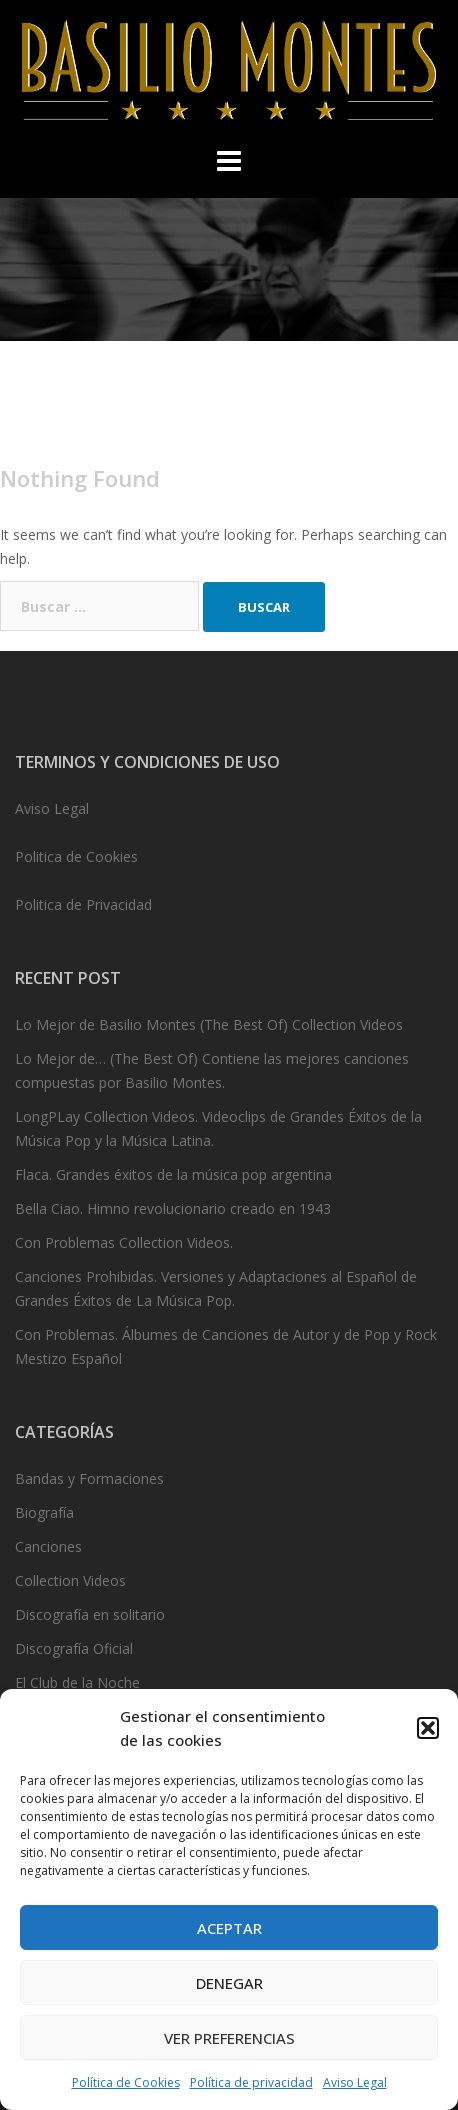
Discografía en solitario (90, 1614)
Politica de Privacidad (83, 904)
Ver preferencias (229, 2038)
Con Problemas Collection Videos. (124, 1242)
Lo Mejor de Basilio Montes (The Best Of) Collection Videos (209, 1024)
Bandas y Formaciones (89, 1478)
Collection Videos (70, 1580)
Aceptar (229, 1928)
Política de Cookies (126, 2082)
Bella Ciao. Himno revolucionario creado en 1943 (173, 1208)
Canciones (48, 1546)
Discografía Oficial (74, 1648)
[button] (428, 1728)
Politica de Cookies (76, 856)
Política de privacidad (251, 2082)
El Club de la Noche (77, 1682)
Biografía (44, 1512)
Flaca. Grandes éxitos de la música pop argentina (173, 1174)
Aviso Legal (355, 2082)
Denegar (229, 1983)
